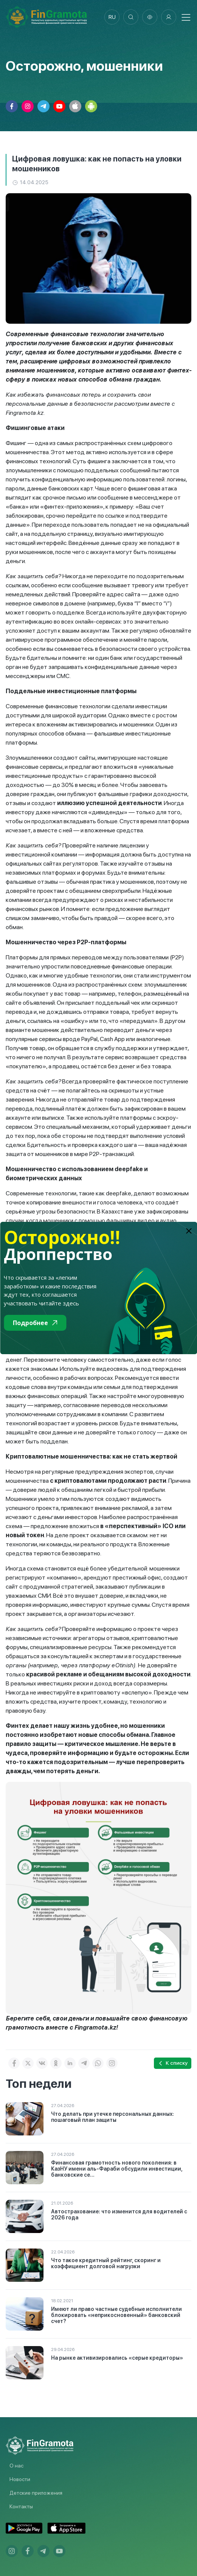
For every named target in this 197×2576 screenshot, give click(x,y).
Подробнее (35, 1323)
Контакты (21, 2506)
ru (112, 17)
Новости (19, 2479)
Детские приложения (35, 2493)
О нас (16, 2466)
